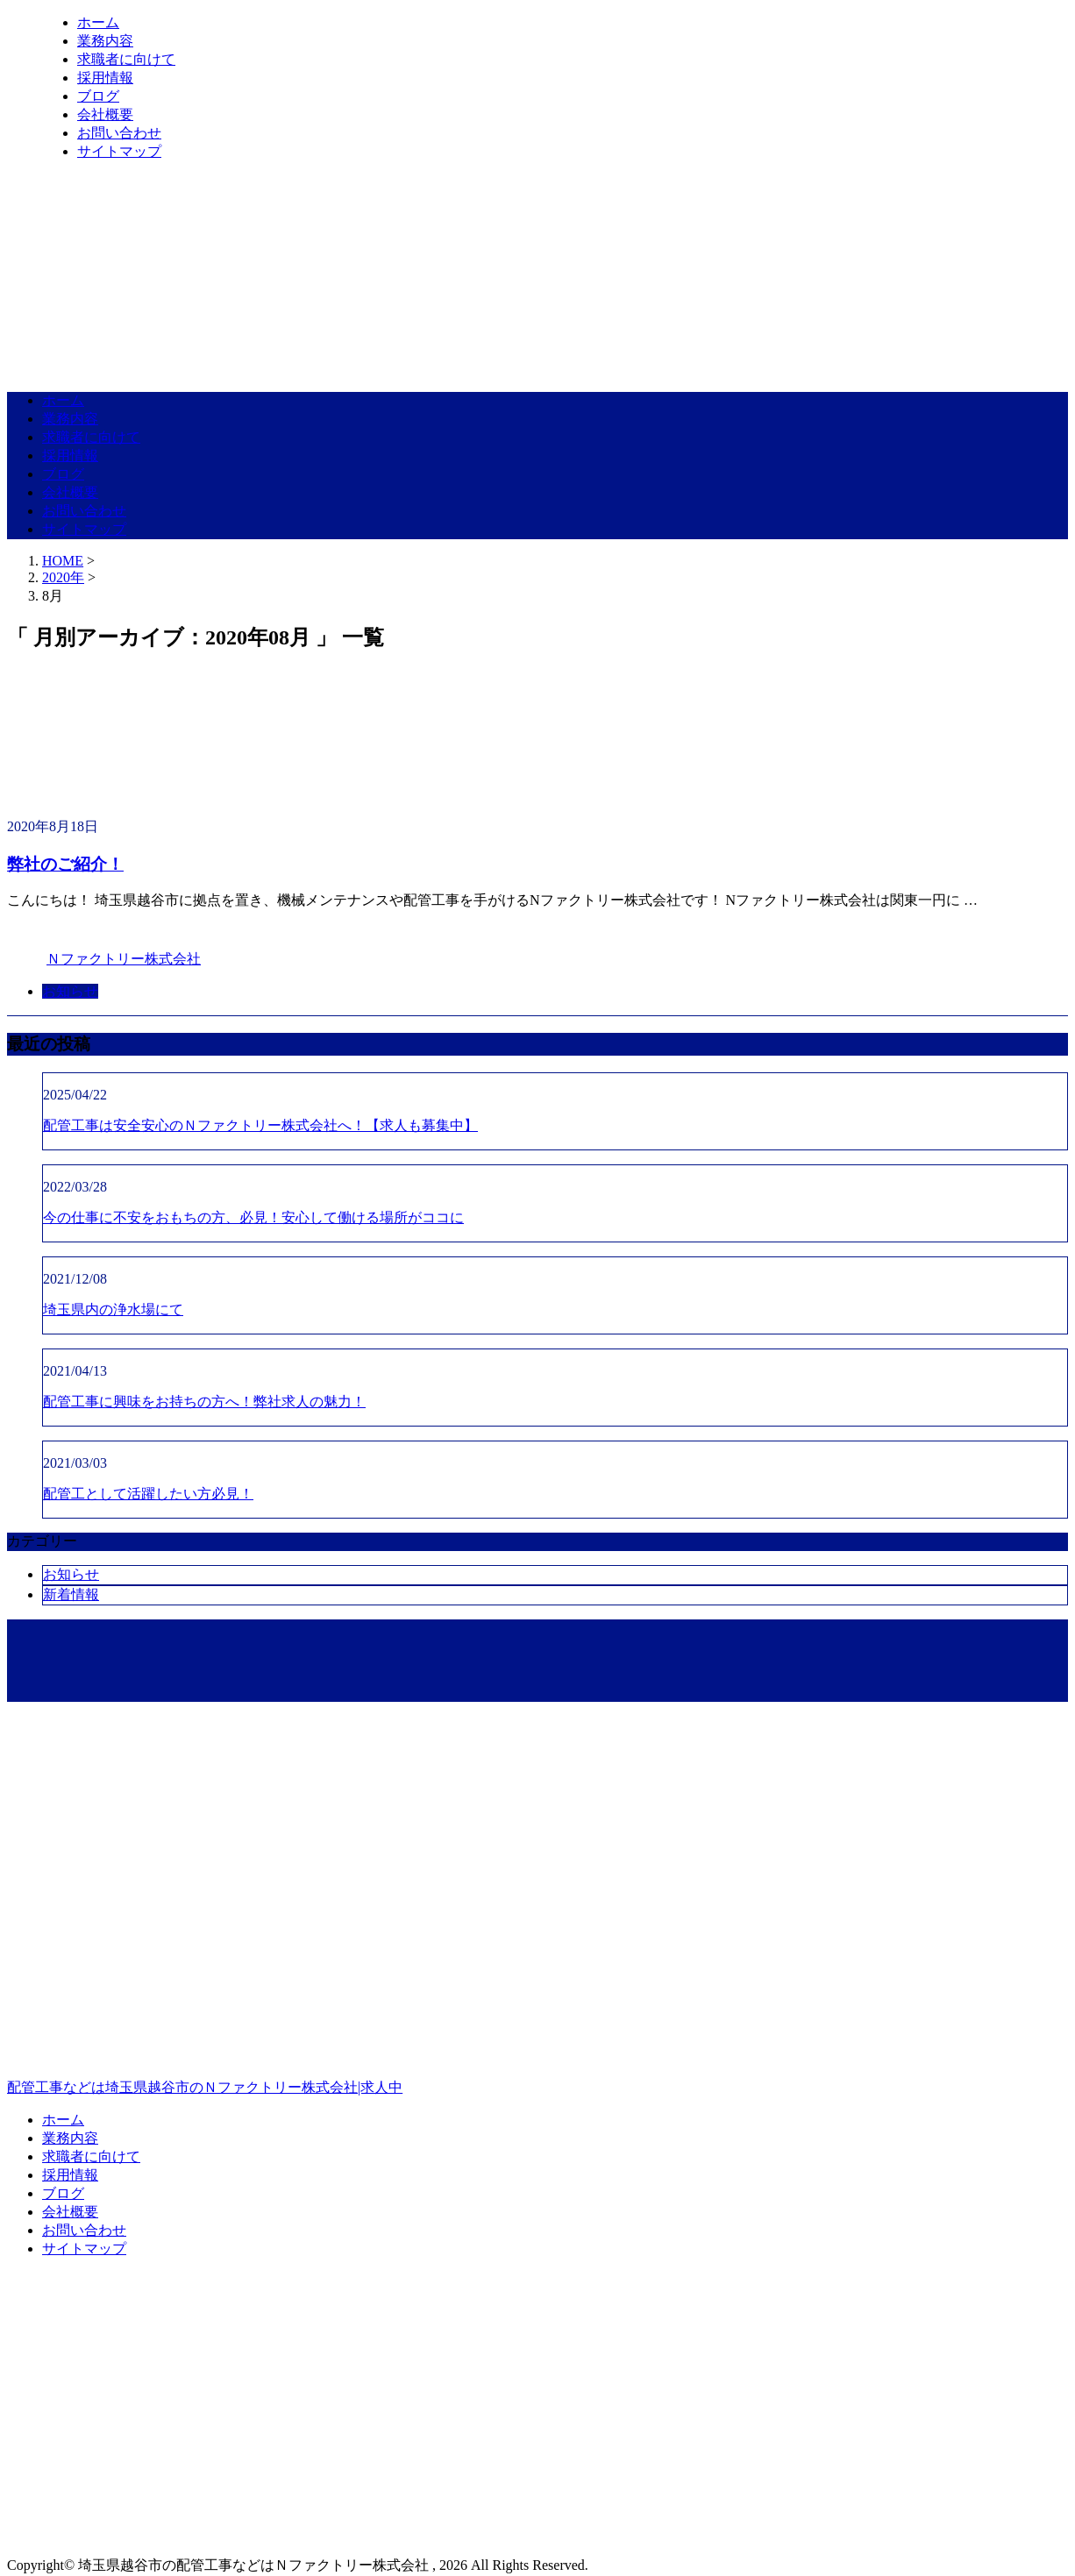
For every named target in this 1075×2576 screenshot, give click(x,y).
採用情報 (105, 77)
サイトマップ (119, 151)
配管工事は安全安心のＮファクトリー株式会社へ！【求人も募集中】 (260, 1125)
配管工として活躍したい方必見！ (148, 1493)
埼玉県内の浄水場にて (113, 1309)
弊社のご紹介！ (65, 864)
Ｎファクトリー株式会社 (123, 958)
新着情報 (71, 1594)
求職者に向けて (126, 59)
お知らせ (70, 991)
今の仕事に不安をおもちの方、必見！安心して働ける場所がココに (253, 1217)
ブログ (98, 96)
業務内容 (105, 40)
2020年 (63, 577)
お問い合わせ (119, 132)
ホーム (98, 22)
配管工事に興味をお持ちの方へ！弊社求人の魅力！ (204, 1401)
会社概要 (105, 114)
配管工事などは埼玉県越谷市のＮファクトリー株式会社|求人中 (537, 2012)
